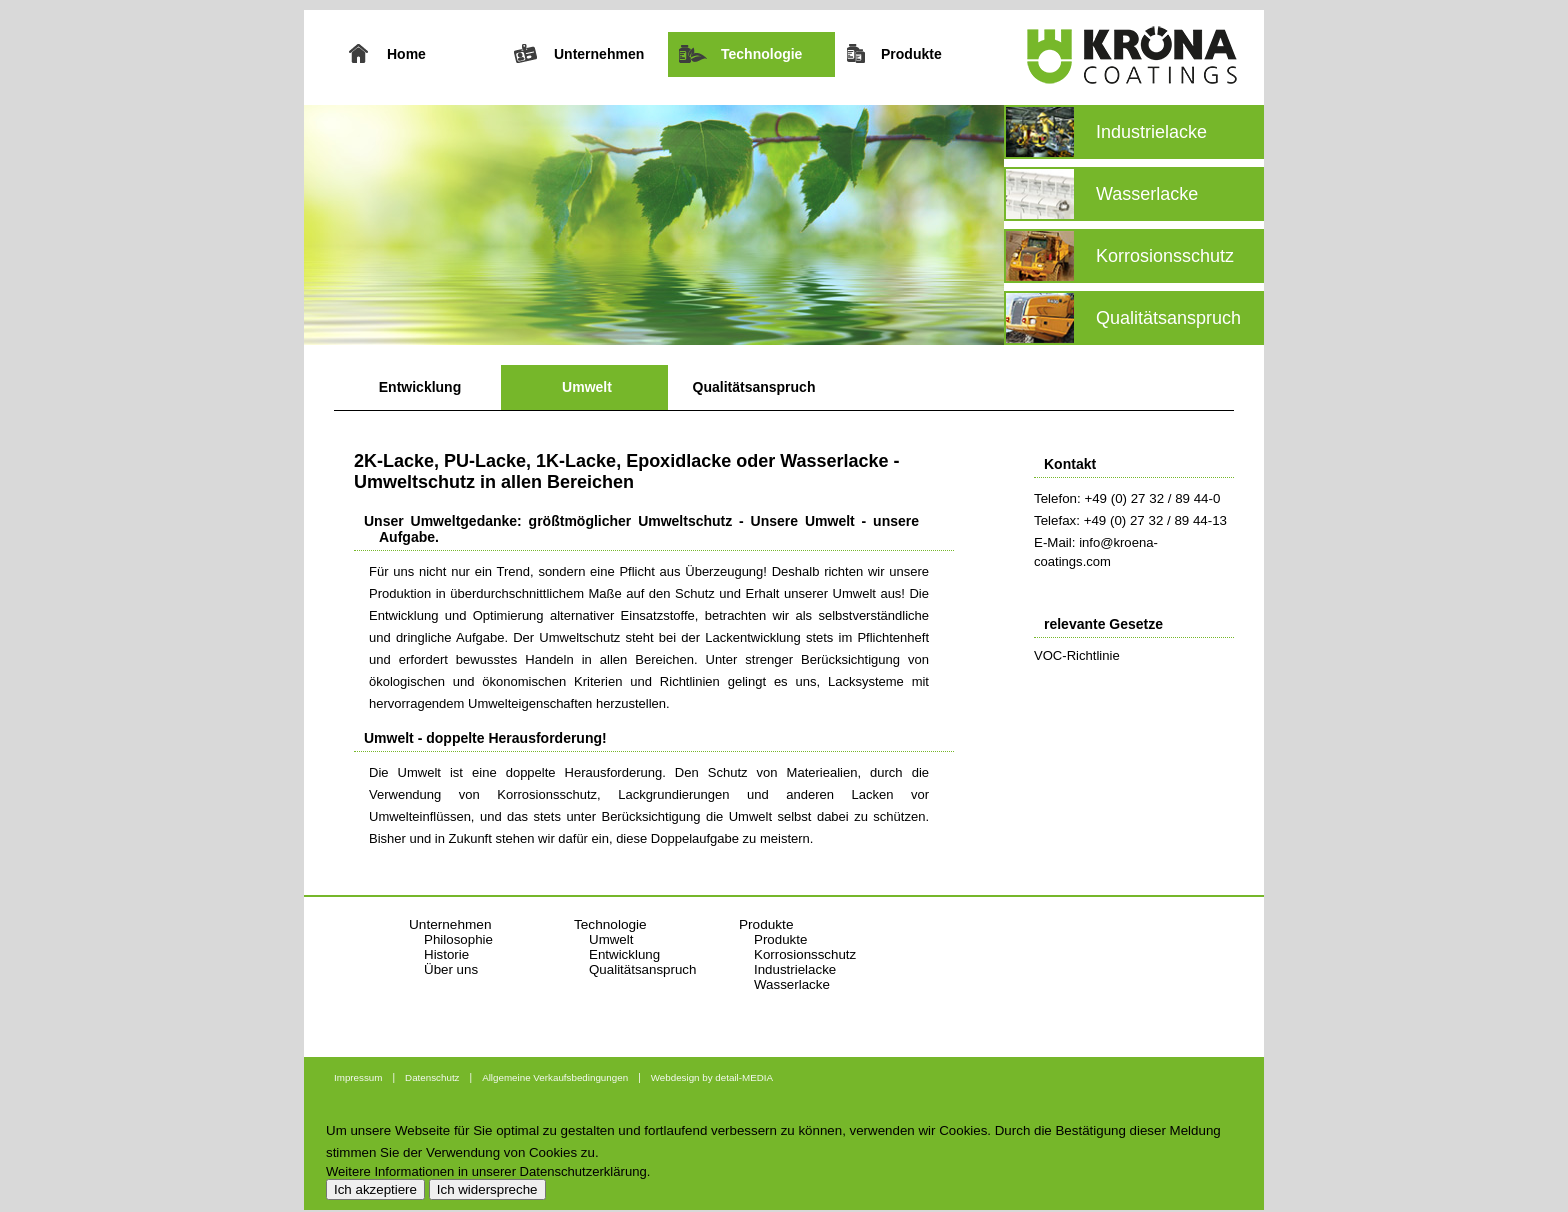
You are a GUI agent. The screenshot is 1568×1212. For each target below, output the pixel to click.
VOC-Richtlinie (1077, 655)
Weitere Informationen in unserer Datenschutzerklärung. (488, 1171)
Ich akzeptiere (375, 1189)
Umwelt (587, 387)
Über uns (451, 969)
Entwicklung (420, 387)
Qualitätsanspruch (754, 387)
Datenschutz (432, 1077)
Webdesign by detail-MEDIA (712, 1077)
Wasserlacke (792, 984)
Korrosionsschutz (805, 954)
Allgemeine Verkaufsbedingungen (555, 1077)
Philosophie (458, 939)
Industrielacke (795, 969)
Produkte (780, 939)
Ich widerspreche (487, 1189)
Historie (446, 954)
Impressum (358, 1077)
